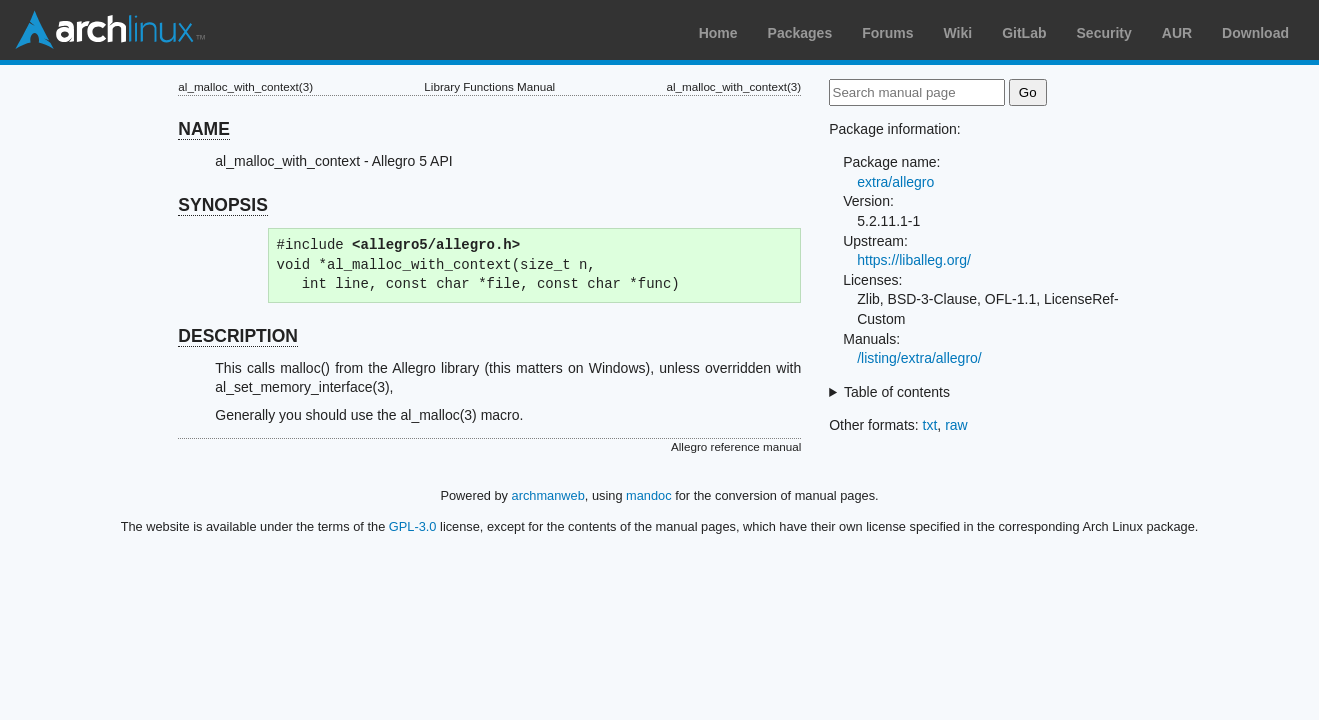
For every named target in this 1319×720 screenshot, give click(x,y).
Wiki (958, 33)
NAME (204, 129)
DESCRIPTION (238, 336)
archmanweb (548, 495)
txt (930, 425)
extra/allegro (895, 182)
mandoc (649, 495)
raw (956, 425)
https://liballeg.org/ (914, 260)
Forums (887, 33)
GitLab (1024, 33)
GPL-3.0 (413, 526)
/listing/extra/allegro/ (919, 358)
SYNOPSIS (222, 205)
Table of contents (897, 392)
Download (1255, 33)
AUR (1177, 33)
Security (1104, 33)
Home (718, 33)
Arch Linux (110, 30)
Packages (800, 33)
